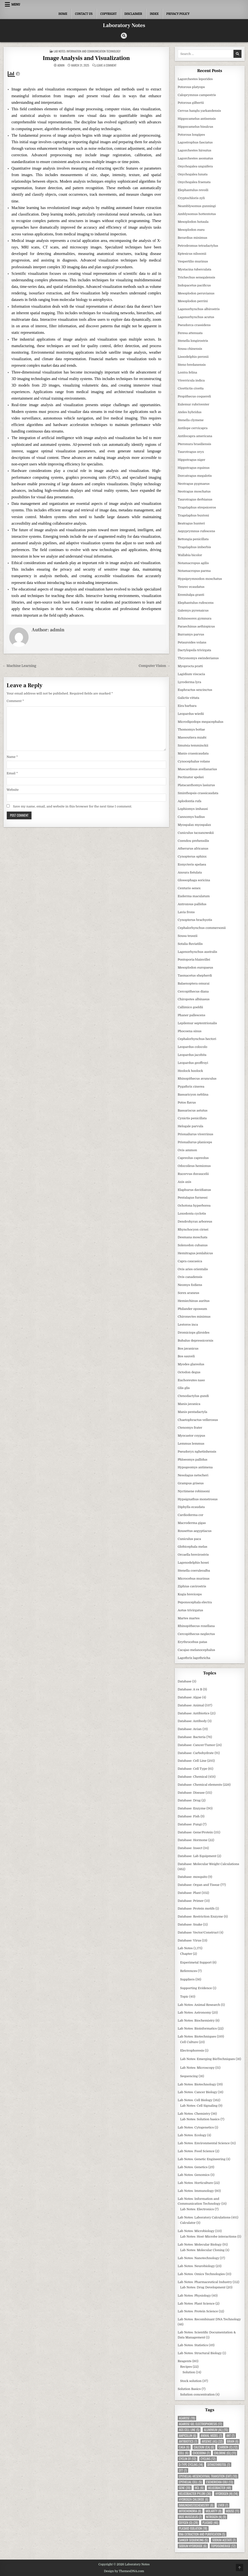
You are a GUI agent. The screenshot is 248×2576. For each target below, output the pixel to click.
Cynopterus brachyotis (195, 920)
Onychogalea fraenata (194, 182)
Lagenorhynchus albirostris (199, 309)
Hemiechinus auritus (193, 1301)
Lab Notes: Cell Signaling (199, 2105)
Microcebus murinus (193, 1578)
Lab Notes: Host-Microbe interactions (208, 2236)
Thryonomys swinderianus (198, 658)
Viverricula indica (191, 380)
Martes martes (189, 1618)
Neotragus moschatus (194, 491)
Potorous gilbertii (191, 103)
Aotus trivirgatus (190, 1610)
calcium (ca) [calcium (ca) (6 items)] (204, 2447)
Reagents (185, 2361)
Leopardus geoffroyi (193, 1063)
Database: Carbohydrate (196, 1753)
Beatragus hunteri (191, 523)
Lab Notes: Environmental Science (204, 2143)
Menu (15, 4)
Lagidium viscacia (191, 674)
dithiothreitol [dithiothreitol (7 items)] (218, 2464)
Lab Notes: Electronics (197, 2209)
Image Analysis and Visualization (86, 58)
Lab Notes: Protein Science (198, 2311)
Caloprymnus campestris (197, 95)
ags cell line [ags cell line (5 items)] (189, 2429)
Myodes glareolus (191, 1364)
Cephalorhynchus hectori (197, 1039)
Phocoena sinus (190, 1031)
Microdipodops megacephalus (200, 722)
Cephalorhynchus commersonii (202, 928)
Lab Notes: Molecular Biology (200, 2244)
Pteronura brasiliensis (194, 444)
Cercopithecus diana (193, 991)
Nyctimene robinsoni (194, 1491)
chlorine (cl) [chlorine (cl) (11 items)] (225, 2453)
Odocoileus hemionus (194, 1166)
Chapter (186, 1954)
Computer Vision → (154, 666)
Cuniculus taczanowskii (196, 833)
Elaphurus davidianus (194, 1190)
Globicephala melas (192, 1546)
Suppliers (187, 1979)
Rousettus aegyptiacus (195, 1531)
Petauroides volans (192, 642)
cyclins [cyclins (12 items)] (208, 2459)
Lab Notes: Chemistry (194, 2113)
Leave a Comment (106, 65)
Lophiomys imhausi (193, 809)
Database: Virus (189, 1940)
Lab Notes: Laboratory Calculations (204, 2217)
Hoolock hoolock (190, 1071)
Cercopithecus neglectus (196, 1634)
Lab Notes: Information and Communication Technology (87, 51)
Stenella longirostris (193, 341)
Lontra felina (187, 372)
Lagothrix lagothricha (194, 1658)
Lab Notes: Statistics (193, 2345)
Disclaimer (133, 14)
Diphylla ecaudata (191, 1507)
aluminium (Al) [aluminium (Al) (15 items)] (216, 2429)
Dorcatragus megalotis (195, 476)
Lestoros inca (188, 1324)
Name (12, 757)
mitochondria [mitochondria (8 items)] (190, 2511)
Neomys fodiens (190, 1285)
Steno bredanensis (192, 364)
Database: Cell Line (192, 1760)
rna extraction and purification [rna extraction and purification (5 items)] (202, 2534)
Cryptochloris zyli (191, 198)
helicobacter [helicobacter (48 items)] (219, 2488)
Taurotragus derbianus (195, 499)
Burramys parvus (191, 634)
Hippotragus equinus (193, 468)
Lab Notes (185, 1948)
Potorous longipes (191, 134)
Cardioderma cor (190, 1515)
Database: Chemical (192, 1776)
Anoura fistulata (190, 872)
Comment (15, 701)
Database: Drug (189, 1800)
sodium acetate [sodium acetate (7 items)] (224, 2540)
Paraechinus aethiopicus (196, 626)
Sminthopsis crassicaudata (198, 793)
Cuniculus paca (189, 1539)
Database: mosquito (192, 1877)
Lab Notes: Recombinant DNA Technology (209, 2319)
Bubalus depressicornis (195, 1340)
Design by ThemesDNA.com (124, 2571)
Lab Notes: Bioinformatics (197, 2028)
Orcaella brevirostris (193, 1554)
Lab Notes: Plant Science (196, 2303)
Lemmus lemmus (191, 1443)
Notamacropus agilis (193, 563)
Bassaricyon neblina (193, 1094)
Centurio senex (189, 888)
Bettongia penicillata (193, 539)
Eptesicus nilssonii (192, 253)
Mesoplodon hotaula (193, 222)
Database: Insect (190, 1848)
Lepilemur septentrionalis (197, 1023)
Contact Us (84, 14)
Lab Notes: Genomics (194, 2175)
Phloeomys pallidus (192, 1459)
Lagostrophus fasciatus (195, 142)
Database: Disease (191, 1792)
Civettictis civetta (191, 388)
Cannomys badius (191, 817)
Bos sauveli (186, 1356)
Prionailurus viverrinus (195, 1134)
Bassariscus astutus (193, 1110)
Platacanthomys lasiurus (196, 785)
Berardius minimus (192, 237)
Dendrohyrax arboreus (195, 1221)
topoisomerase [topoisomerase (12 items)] (223, 2546)
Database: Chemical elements (200, 1784)
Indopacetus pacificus (194, 285)
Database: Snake (190, 1924)
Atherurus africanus (193, 848)
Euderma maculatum (194, 896)
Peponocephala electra (195, 1602)
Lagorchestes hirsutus (194, 150)
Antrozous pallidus (192, 904)
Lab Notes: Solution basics (200, 2119)
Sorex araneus (188, 1293)
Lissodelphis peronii (193, 356)
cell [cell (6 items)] (183, 2453)
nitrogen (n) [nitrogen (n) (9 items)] (216, 2517)
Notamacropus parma (194, 571)
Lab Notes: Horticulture (195, 2183)
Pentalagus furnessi (193, 1197)
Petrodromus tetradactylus (198, 245)
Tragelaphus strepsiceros (197, 507)
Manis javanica (189, 1404)
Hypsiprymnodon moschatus (200, 579)
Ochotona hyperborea (194, 1205)
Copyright (108, 14)
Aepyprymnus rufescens (196, 531)
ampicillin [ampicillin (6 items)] (187, 2435)
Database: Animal (191, 1705)
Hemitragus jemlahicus (195, 1253)
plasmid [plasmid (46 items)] (210, 2522)
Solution (189, 2372)
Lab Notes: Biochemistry (196, 2020)
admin (60, 65)
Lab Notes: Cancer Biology (197, 2092)
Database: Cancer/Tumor (196, 1745)
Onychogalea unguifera (195, 166)
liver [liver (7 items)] (223, 2505)
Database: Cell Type (192, 1768)
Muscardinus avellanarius (197, 769)
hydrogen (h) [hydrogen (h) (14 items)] (226, 2493)
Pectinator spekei (191, 777)
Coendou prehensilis (193, 841)
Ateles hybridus (190, 412)
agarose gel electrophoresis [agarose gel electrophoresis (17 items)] (200, 2424)
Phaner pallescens (191, 1015)
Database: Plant (189, 1893)
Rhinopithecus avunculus (197, 1078)
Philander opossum (192, 1309)
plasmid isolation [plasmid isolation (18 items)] (193, 2528)
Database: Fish (189, 1816)
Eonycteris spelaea (192, 864)
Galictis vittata (188, 698)
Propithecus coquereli (194, 396)
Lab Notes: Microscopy (197, 2067)
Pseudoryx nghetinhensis (197, 1451)
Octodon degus (189, 1372)
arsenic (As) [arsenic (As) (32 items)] (212, 2441)
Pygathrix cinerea (191, 1086)
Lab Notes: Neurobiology (196, 2266)
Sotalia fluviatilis (190, 944)
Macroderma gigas (192, 1523)
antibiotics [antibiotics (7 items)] (188, 2441)
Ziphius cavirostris (192, 1586)
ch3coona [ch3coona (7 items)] (201, 2453)
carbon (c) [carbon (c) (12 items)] (228, 2447)
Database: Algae (190, 1697)
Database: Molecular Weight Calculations (208, 1864)
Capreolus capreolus (193, 1158)
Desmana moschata (192, 1237)
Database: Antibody (192, 1721)
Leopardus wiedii (191, 714)
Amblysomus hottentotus (197, 214)
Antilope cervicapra (193, 428)
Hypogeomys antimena (195, 1467)
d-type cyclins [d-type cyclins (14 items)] (191, 2464)
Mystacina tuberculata (194, 269)
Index (154, 14)
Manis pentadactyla (192, 1412)
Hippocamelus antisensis (197, 118)
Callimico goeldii (190, 1007)
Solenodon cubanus (193, 1245)
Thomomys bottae (191, 729)
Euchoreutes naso (191, 1380)
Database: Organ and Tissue (199, 1885)
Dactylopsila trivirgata (194, 650)
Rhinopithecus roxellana (196, 1626)
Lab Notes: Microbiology (196, 2231)
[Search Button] (124, 36)
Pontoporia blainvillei (194, 959)
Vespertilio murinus (193, 261)
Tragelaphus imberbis (194, 547)
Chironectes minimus (194, 1316)
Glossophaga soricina (194, 880)
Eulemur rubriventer (193, 404)
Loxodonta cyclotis (192, 1213)
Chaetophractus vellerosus (198, 1420)
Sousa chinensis (190, 349)
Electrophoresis (192, 2050)
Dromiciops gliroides (193, 1332)
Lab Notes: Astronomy (194, 2012)
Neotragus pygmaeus (194, 483)
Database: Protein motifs (196, 1908)
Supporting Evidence (196, 1988)
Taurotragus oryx (191, 452)
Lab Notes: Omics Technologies (201, 2274)
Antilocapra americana (195, 436)
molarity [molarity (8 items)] (213, 2511)
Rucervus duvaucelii (193, 1174)
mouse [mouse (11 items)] (232, 2511)
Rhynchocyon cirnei (193, 1229)
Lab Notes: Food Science (196, 2151)
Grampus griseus (191, 1483)
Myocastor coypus (191, 1435)
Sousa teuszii (188, 936)
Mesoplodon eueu (191, 229)
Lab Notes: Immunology (196, 2191)
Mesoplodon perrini (193, 301)
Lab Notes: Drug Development (202, 2287)
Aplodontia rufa (190, 801)
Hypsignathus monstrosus (198, 1499)
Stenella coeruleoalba (194, 1570)
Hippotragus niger (191, 460)
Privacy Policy (178, 14)
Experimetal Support (196, 1962)
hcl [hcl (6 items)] (199, 2488)
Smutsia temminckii (193, 745)
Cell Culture (189, 2042)
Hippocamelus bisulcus (195, 126)
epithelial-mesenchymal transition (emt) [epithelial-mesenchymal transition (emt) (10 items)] (208, 2476)
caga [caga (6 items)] (184, 2447)
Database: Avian (190, 1729)
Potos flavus (187, 1102)
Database (185, 1681)
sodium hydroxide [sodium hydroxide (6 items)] (193, 2546)
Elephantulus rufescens (196, 603)
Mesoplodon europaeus (195, 967)
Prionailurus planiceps (195, 1142)
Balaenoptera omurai (193, 983)
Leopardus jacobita (192, 1055)
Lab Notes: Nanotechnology (198, 2258)
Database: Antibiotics (193, 1713)
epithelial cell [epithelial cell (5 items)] (190, 2482)
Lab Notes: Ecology (192, 2135)
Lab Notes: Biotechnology (197, 2084)
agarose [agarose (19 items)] (187, 2418)
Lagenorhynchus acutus (196, 317)
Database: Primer (191, 1901)
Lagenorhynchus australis (197, 952)
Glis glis (184, 1388)
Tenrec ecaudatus (191, 587)
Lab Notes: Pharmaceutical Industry (205, 2282)
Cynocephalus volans (194, 761)
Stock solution (191, 2381)
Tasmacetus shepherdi (195, 975)
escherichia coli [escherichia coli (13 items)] (219, 2482)
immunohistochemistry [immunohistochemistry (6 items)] (196, 2505)
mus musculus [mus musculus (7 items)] (190, 2517)
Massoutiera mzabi (192, 737)
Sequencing (189, 2076)
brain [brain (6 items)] (233, 2441)
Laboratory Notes (124, 25)
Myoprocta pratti (190, 666)
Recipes (186, 2366)
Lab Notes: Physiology (194, 2295)
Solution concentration (197, 2394)
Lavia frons (186, 912)
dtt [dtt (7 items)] (183, 2470)
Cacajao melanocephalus (196, 1650)
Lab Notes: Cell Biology (195, 2100)
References (188, 1971)
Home (63, 14)
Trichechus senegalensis (196, 277)
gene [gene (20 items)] (185, 2488)
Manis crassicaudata (193, 753)
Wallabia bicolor (190, 555)
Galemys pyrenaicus (193, 610)
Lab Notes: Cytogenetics (196, 2127)
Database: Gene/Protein (195, 1832)
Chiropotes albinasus (193, 999)
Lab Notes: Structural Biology (200, 2353)
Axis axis (184, 1182)
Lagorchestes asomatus (195, 158)
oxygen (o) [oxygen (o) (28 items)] (188, 2522)
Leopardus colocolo (192, 1047)
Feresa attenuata (190, 333)
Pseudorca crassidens (194, 325)
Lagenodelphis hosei (193, 1562)
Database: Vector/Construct (198, 1932)
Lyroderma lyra (189, 682)
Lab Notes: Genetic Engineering (201, 2159)
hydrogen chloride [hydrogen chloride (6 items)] (193, 2499)
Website (13, 789)
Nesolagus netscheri (193, 1475)
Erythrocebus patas (192, 1642)
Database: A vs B (190, 1689)
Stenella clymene (191, 420)
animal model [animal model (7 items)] (211, 2435)
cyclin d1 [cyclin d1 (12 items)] (187, 2459)
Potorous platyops (191, 87)
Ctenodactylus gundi (193, 1396)
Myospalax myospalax (194, 825)
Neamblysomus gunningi (197, 206)
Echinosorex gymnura (194, 618)
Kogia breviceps (190, 1594)
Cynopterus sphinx (192, 856)
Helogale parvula (190, 1126)
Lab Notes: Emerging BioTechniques (207, 2059)
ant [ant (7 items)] (230, 2435)
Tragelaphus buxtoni (193, 515)
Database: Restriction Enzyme (200, 1916)
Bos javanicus (188, 1348)
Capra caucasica (190, 1261)
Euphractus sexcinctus (195, 690)
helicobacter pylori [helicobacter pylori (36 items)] (195, 2493)
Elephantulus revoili (193, 190)
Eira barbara (187, 706)
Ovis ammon (187, 1150)
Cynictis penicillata (192, 1118)
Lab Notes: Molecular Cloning (202, 2250)
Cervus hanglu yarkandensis (199, 110)
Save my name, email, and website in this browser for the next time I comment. (72, 806)
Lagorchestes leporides (195, 79)
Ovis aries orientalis (193, 1269)
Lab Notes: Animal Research (199, 2005)
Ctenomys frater (190, 1427)
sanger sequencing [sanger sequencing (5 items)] (193, 2540)
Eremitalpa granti (191, 595)
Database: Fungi (190, 1824)
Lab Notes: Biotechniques (197, 2036)
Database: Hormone (193, 1840)
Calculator (188, 2223)
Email (12, 773)
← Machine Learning (19, 666)
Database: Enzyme (192, 1808)
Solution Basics (189, 2389)
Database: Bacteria (192, 1737)
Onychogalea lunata (193, 174)
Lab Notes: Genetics (193, 2167)
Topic (184, 1996)
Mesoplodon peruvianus (196, 293)
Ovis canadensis (190, 1277)
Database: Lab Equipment (197, 1856)
